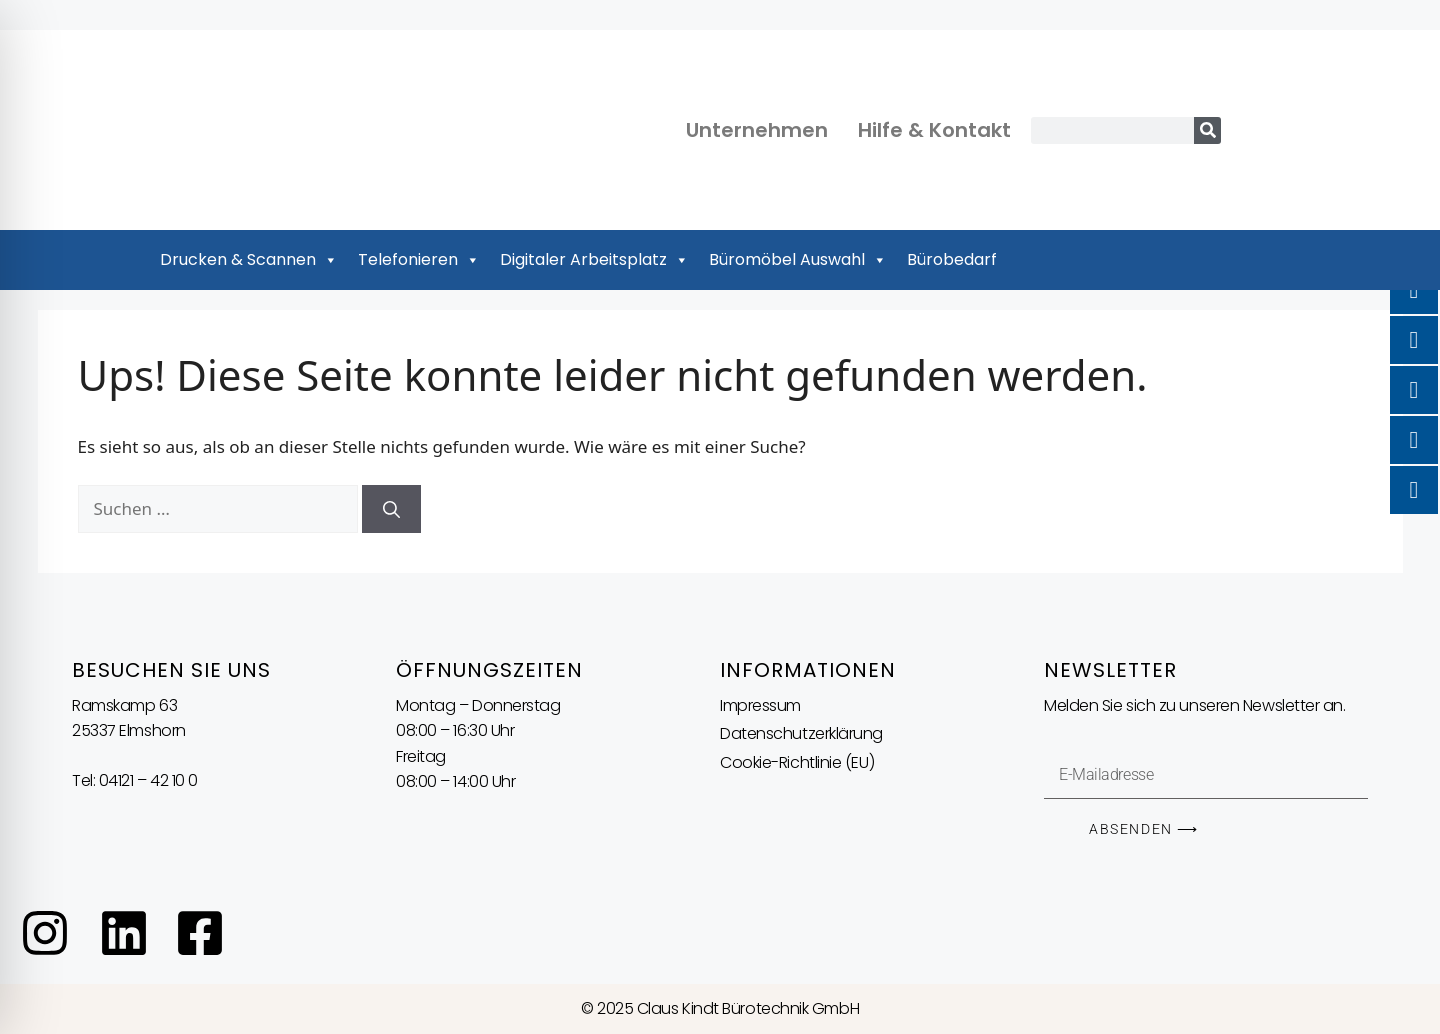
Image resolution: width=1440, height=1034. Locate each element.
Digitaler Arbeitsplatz (594, 260)
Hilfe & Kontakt (934, 130)
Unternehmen (757, 130)
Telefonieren (419, 260)
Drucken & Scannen (249, 260)
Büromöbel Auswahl (798, 260)
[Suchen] (391, 509)
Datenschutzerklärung (801, 733)
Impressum (760, 705)
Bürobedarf (952, 259)
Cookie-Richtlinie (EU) (797, 762)
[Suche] (1207, 130)
